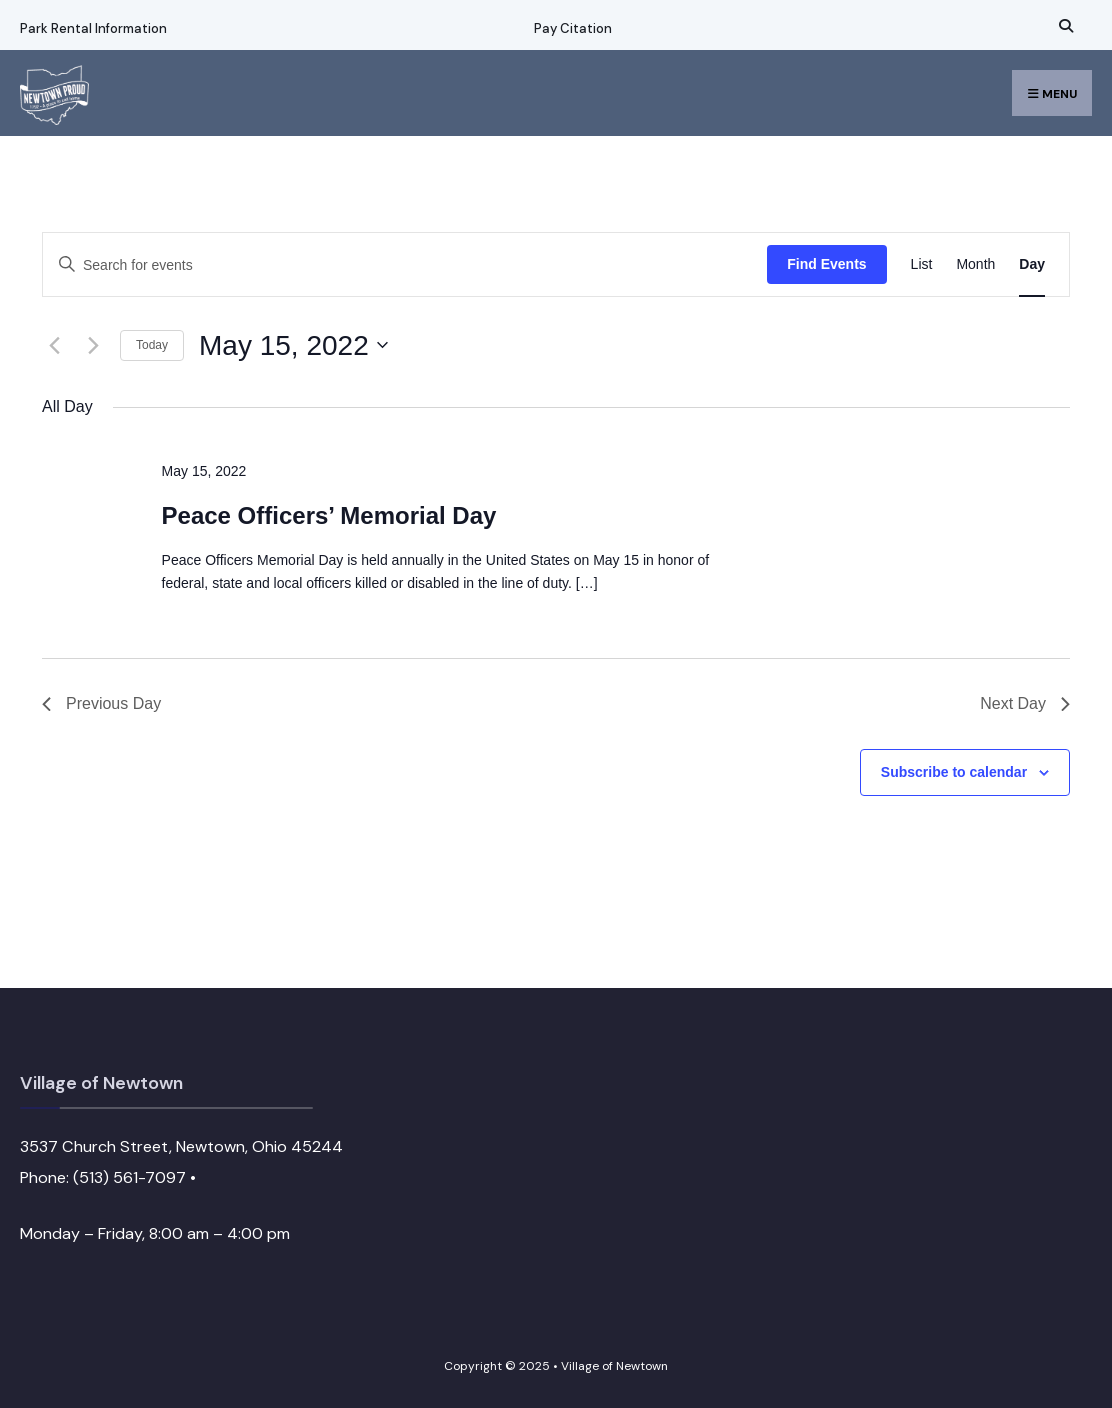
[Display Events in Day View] (1032, 264)
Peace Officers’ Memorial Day (329, 515)
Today (152, 345)
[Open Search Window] (1063, 25)
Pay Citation (573, 28)
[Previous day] (54, 345)
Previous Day (101, 703)
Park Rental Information (93, 28)
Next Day (1025, 703)
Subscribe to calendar (954, 772)
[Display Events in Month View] (975, 264)
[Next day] (93, 345)
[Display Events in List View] (922, 264)
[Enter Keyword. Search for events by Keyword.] (405, 265)
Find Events (826, 264)
